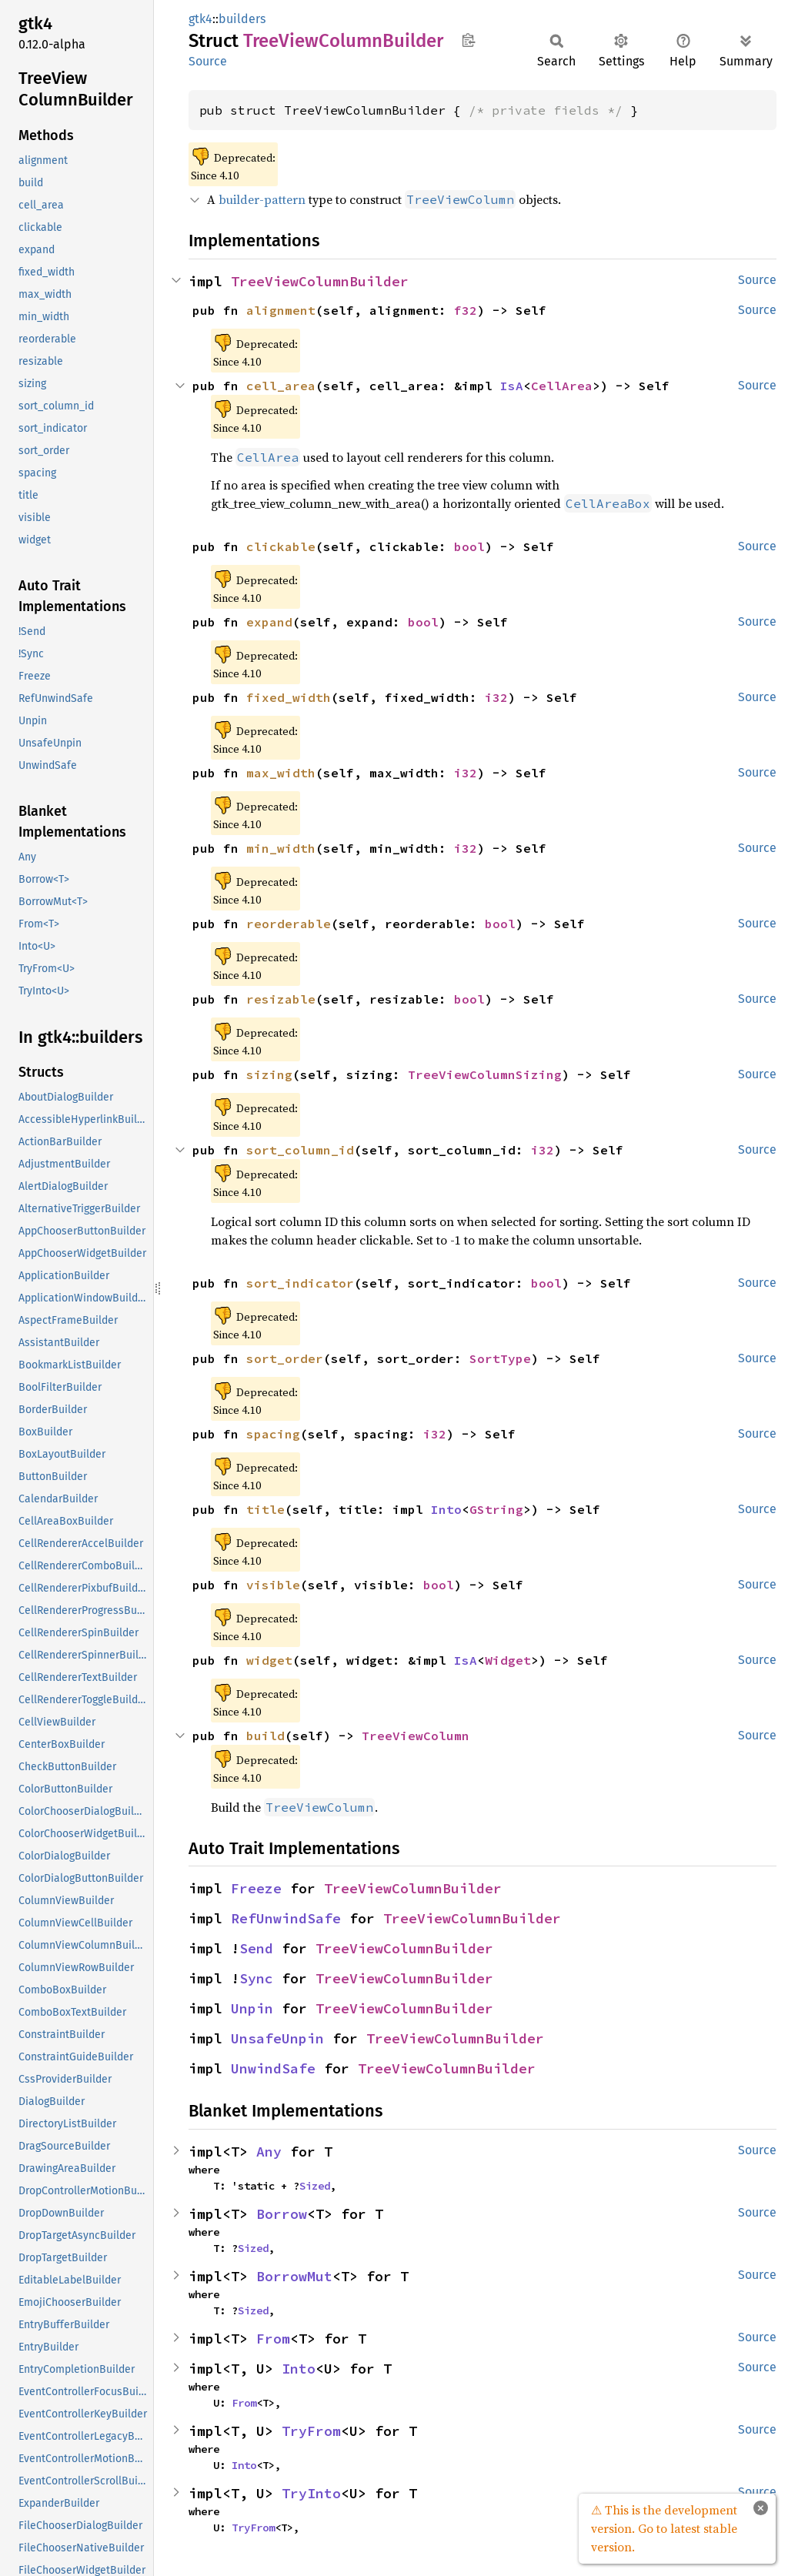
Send (256, 1948)
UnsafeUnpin (277, 2038)
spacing (273, 1434)
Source (208, 61)
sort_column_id (300, 1150)
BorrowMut (294, 2276)
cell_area (281, 385)
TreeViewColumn (415, 1735)
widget (269, 1660)
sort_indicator (300, 1283)
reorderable (288, 923)
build (265, 1735)
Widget (508, 1660)
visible (273, 1584)
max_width (281, 772)
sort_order (284, 1358)
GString (496, 1509)
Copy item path (468, 40)
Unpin (252, 2008)
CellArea (562, 385)
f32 (465, 310)
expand (269, 622)
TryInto (311, 2493)
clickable (281, 546)
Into (446, 1509)
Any (269, 2151)
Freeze (256, 1888)
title (265, 1509)
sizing (269, 1074)
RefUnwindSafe (286, 1918)
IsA (511, 385)
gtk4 (200, 19)
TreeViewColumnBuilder (320, 281)
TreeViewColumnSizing (485, 1074)
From (273, 2338)
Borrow (281, 2214)
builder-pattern (262, 199)
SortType (500, 1358)
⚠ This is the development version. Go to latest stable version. (664, 2528)
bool (469, 546)
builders (242, 19)
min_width (281, 848)
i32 (496, 697)
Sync (256, 1978)
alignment (281, 310)
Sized (314, 2186)
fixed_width (288, 697)
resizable (281, 999)
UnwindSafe (273, 2068)
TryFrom (311, 2431)
